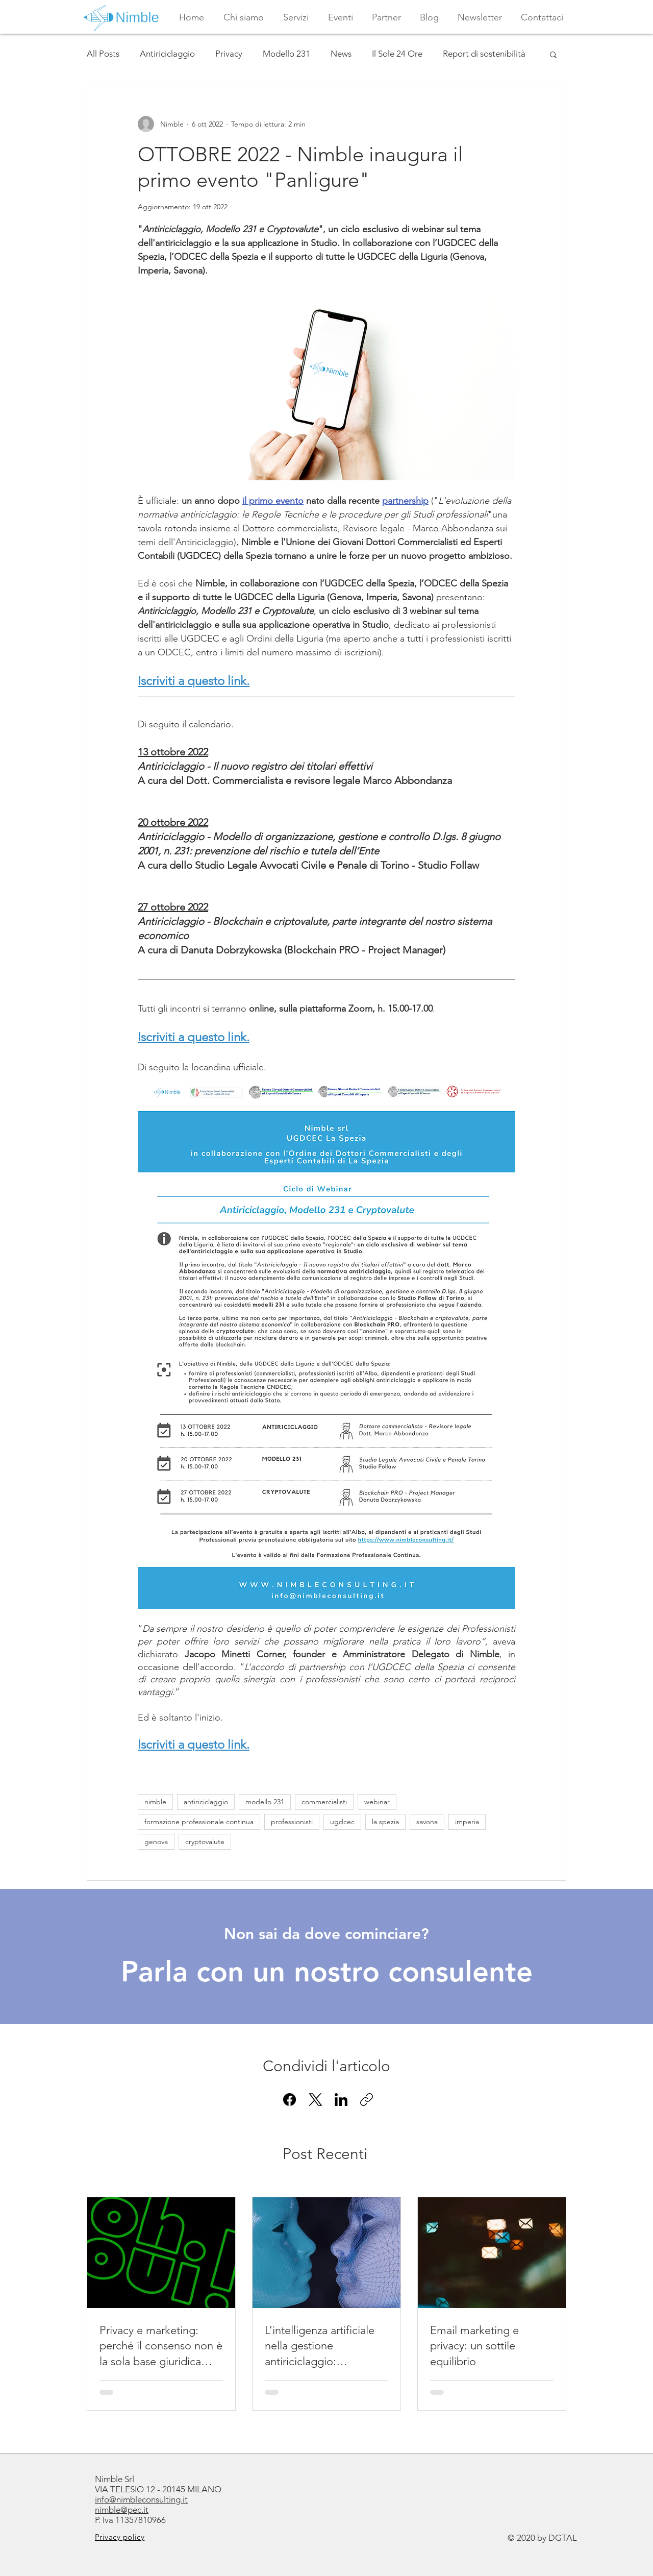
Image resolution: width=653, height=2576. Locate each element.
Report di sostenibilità (484, 53)
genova (156, 1841)
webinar (377, 1801)
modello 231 (264, 1801)
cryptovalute (204, 1841)
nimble (155, 1801)
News (341, 53)
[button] (295, 17)
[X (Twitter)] (315, 2099)
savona (427, 1821)
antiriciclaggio (206, 1801)
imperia (467, 1821)
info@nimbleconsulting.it (141, 2499)
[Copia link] (366, 2099)
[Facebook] (290, 2099)
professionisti (292, 1821)
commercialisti (324, 1801)
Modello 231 (286, 53)
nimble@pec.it (121, 2510)
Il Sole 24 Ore (397, 53)
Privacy (228, 53)
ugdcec (342, 1821)
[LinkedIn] (341, 2099)
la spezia (385, 1821)
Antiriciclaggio (167, 53)
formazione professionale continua (199, 1821)
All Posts (103, 53)
